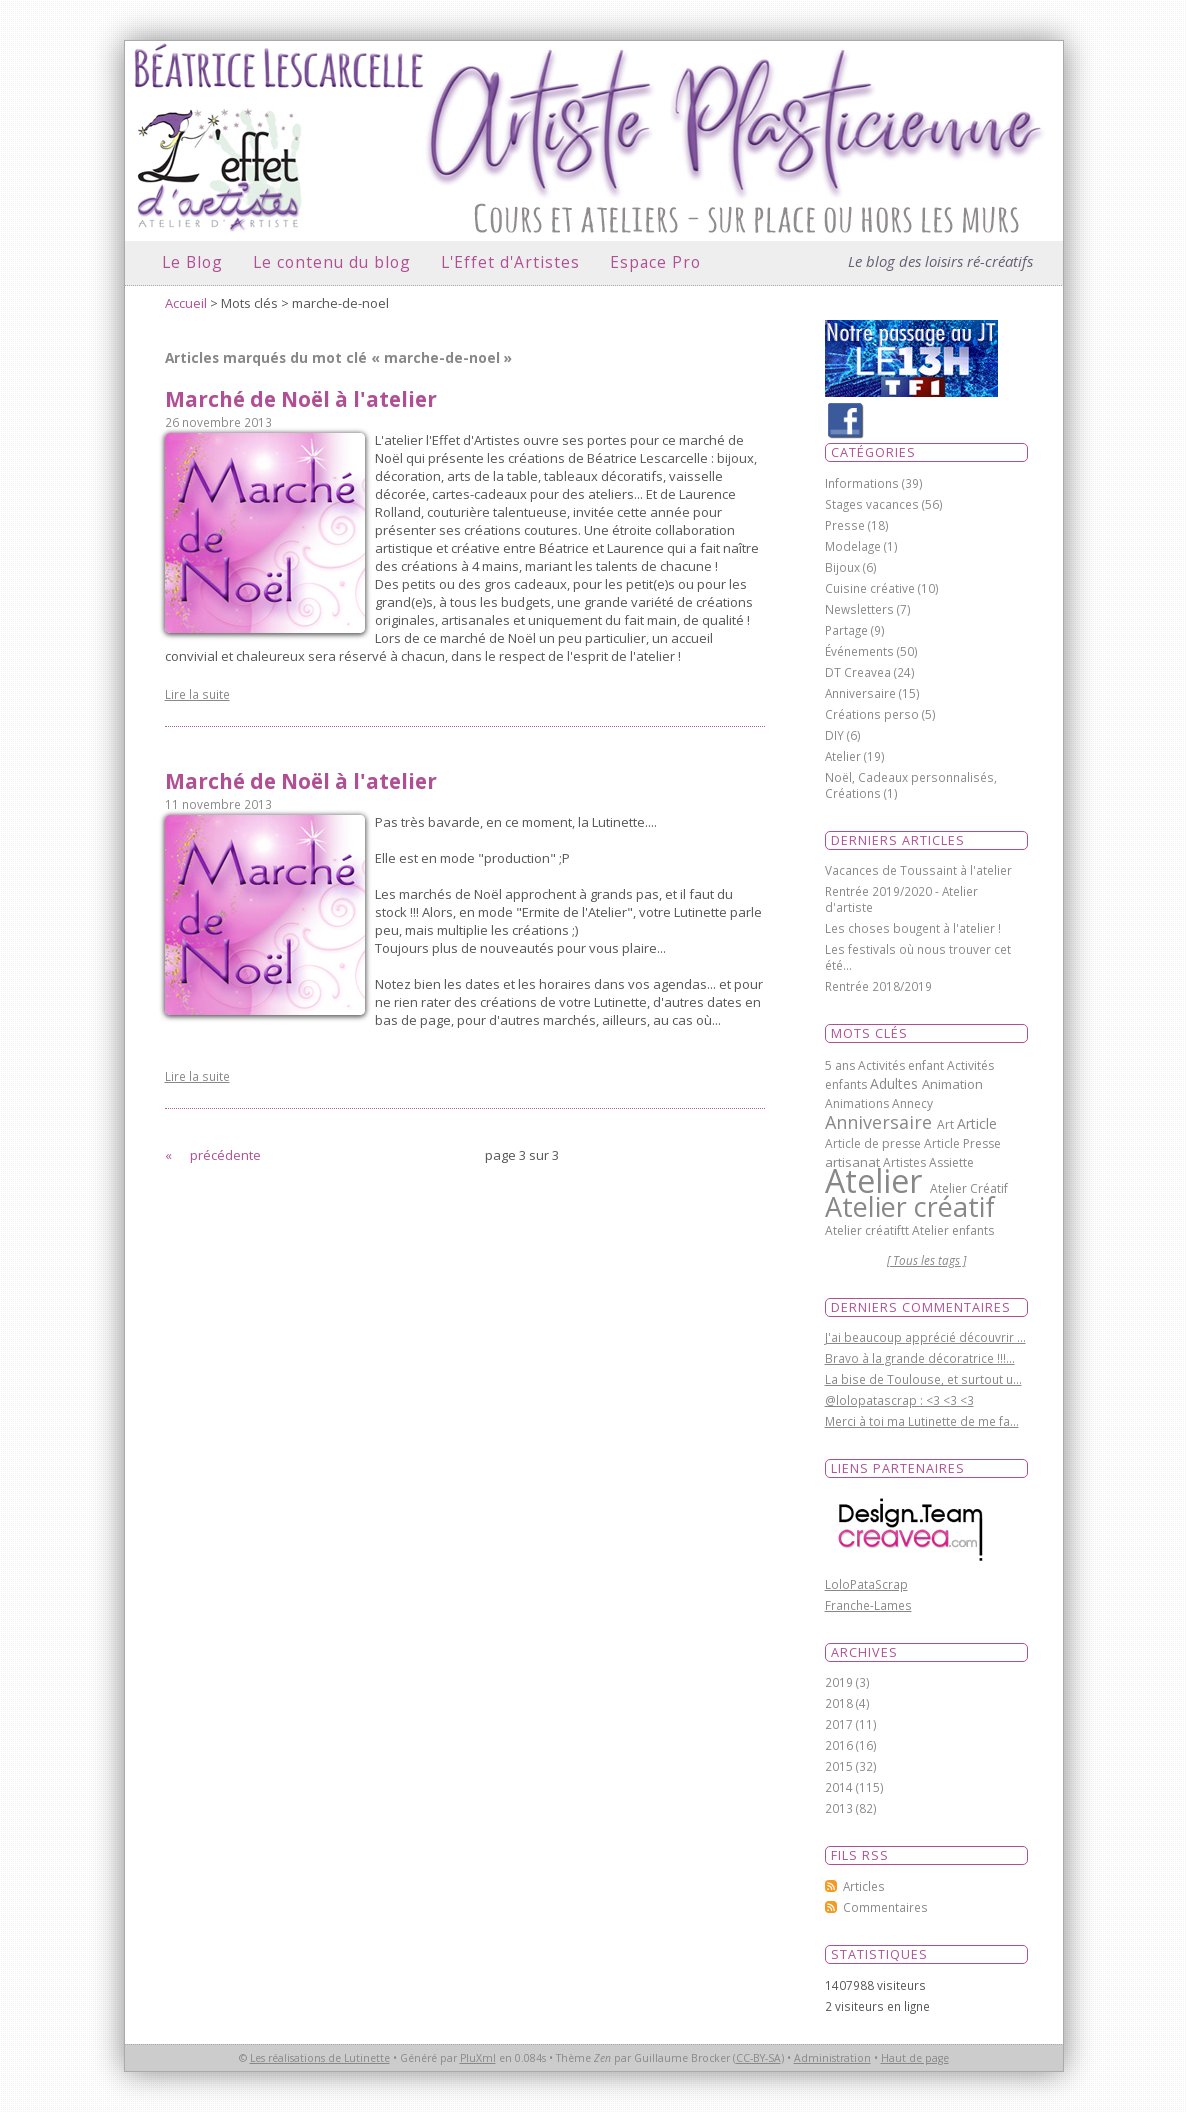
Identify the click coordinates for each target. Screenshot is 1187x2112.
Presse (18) (857, 525)
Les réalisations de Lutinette (320, 2058)
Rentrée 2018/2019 (878, 986)
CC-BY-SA (758, 2058)
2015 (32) (851, 1766)
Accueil (186, 303)
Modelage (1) (861, 546)
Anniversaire (881, 1122)
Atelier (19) (855, 756)
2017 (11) (851, 1724)
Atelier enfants (953, 1230)
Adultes (896, 1083)
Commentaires (885, 1907)
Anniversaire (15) (872, 693)
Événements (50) (871, 651)
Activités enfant (902, 1065)
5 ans (841, 1065)
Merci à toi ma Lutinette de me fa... (922, 1421)
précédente (225, 1155)
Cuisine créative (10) (882, 588)
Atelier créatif (910, 1206)
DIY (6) (843, 735)
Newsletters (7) (868, 609)
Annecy (912, 1103)
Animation (952, 1084)
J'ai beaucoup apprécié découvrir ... (925, 1337)
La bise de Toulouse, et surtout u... (923, 1379)
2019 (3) (847, 1682)
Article (977, 1123)
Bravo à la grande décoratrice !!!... (920, 1358)
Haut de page (915, 2058)
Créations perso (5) (880, 714)
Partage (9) (855, 630)
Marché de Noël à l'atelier (301, 399)
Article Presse (962, 1143)
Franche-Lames (868, 1605)
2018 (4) (847, 1703)
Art (947, 1124)
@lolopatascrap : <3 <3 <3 (899, 1400)
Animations (858, 1103)
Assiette (951, 1162)
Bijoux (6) (851, 567)
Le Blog (192, 262)
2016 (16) (851, 1745)
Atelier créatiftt (868, 1230)
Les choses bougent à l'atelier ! (913, 928)
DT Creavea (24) (870, 672)
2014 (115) (854, 1787)
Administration (832, 2058)
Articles (864, 1886)
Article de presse (874, 1143)
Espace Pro (655, 262)
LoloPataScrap (866, 1584)
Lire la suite (197, 694)
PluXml (478, 2058)
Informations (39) (874, 483)
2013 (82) (851, 1808)
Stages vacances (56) (884, 504)
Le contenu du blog (332, 262)
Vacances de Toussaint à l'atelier (918, 870)
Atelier (877, 1180)
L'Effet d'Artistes (510, 262)
